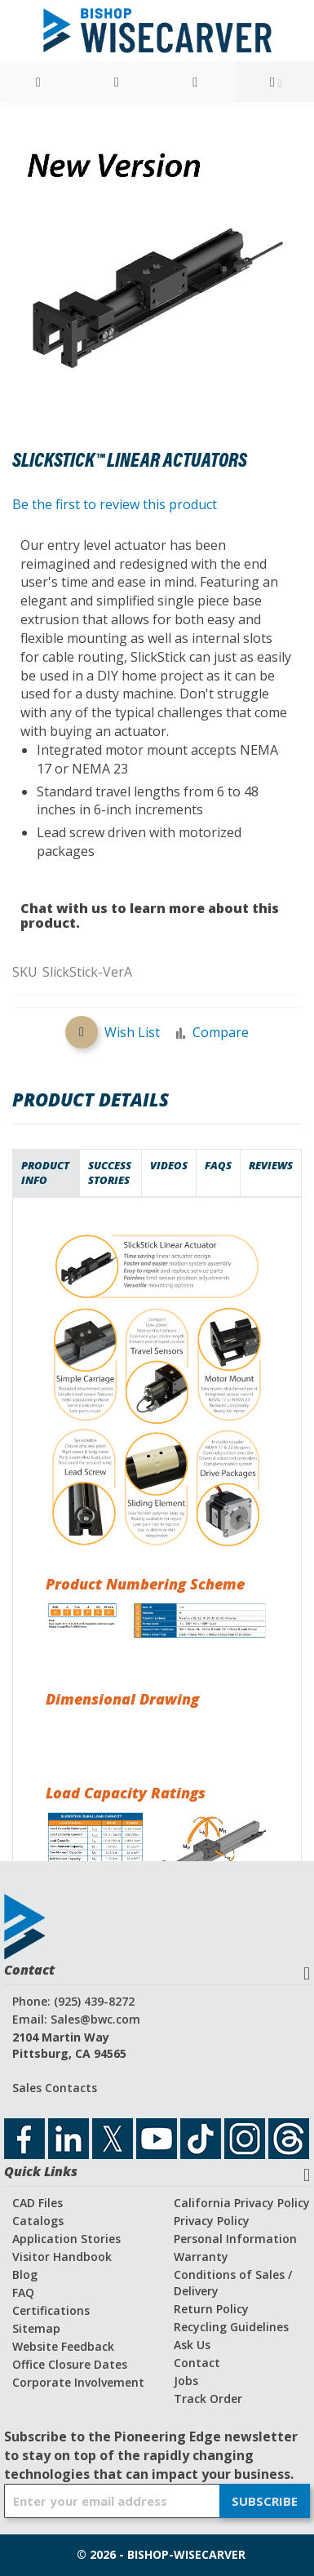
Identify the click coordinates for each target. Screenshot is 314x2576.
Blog (25, 2274)
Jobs (186, 2380)
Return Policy (211, 2309)
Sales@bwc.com (95, 2019)
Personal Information (235, 2238)
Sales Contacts (54, 2087)
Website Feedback (63, 2346)
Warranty (201, 2256)
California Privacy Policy (242, 2202)
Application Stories (66, 2238)
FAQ (23, 2292)
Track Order (208, 2398)
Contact (197, 2362)
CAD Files (37, 2202)
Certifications (51, 2310)
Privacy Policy (212, 2220)
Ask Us (192, 2344)
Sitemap (36, 2328)
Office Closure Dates (69, 2364)
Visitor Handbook (62, 2256)
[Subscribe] (264, 2501)
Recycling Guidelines (231, 2326)
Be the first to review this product (114, 504)
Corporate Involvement (78, 2382)
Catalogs (38, 2220)
